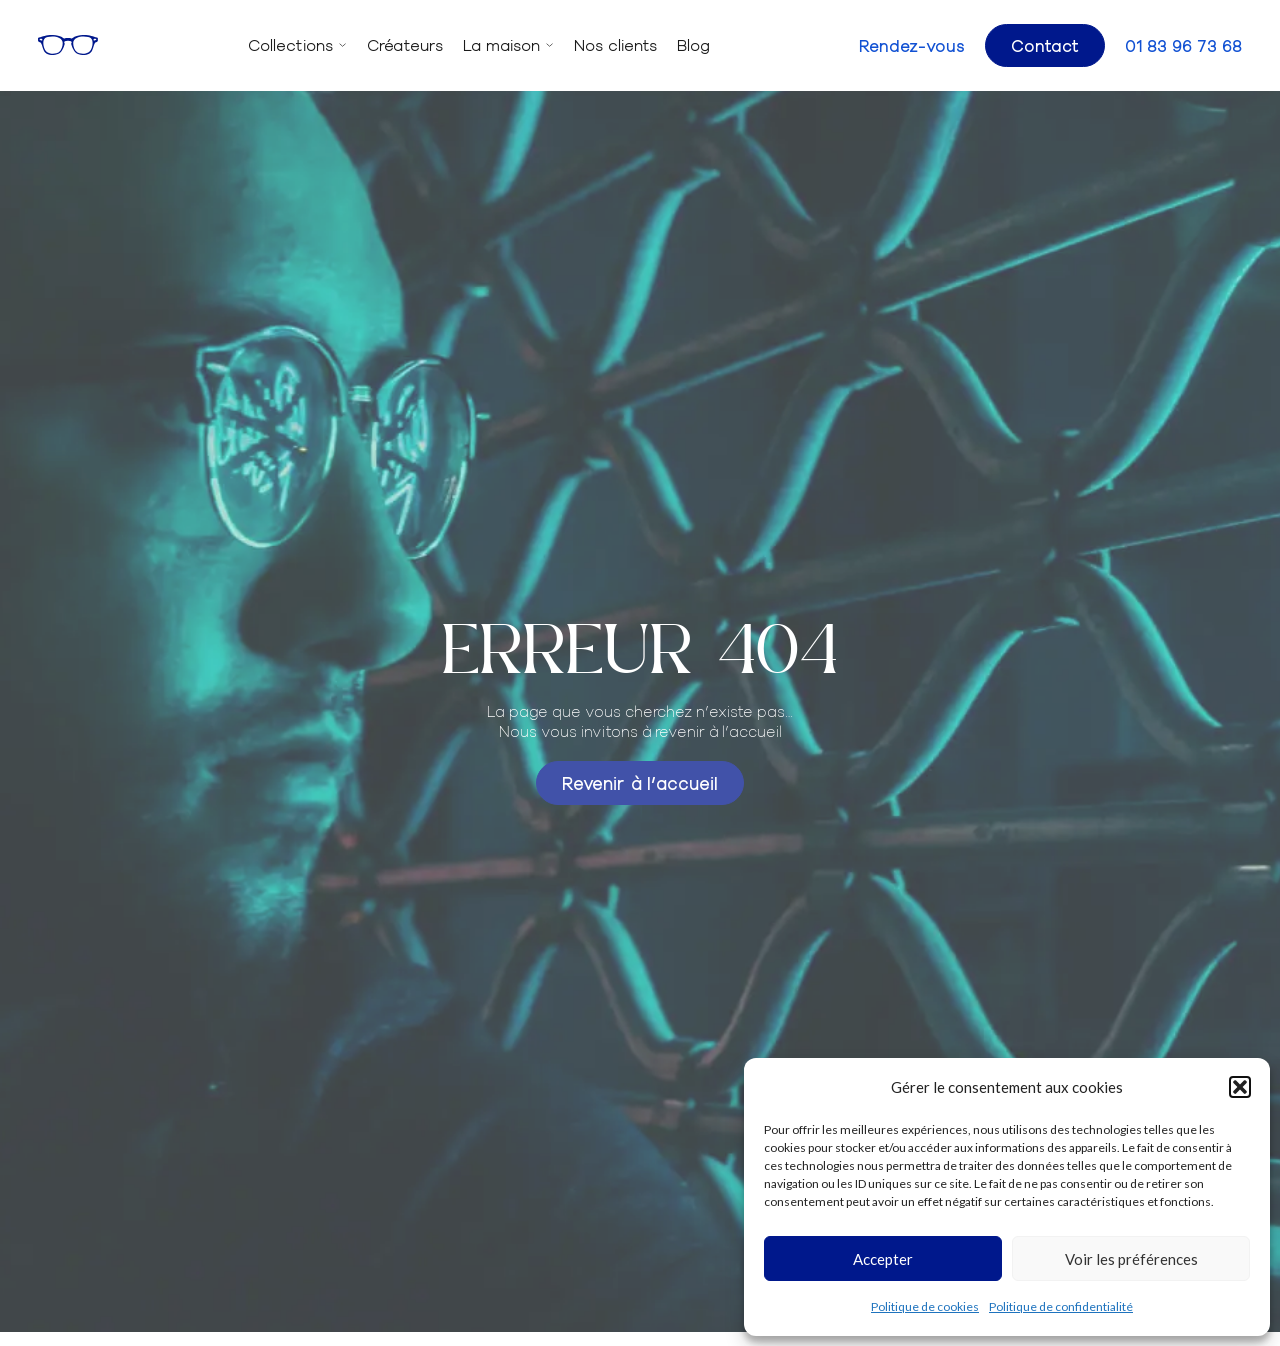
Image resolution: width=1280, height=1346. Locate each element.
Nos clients (615, 45)
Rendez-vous (912, 45)
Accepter (883, 1259)
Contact (1045, 45)
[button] (1240, 1087)
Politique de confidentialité (1061, 1306)
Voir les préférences (1131, 1259)
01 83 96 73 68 (1183, 45)
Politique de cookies (925, 1306)
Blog (693, 45)
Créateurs (405, 45)
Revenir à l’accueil (640, 782)
